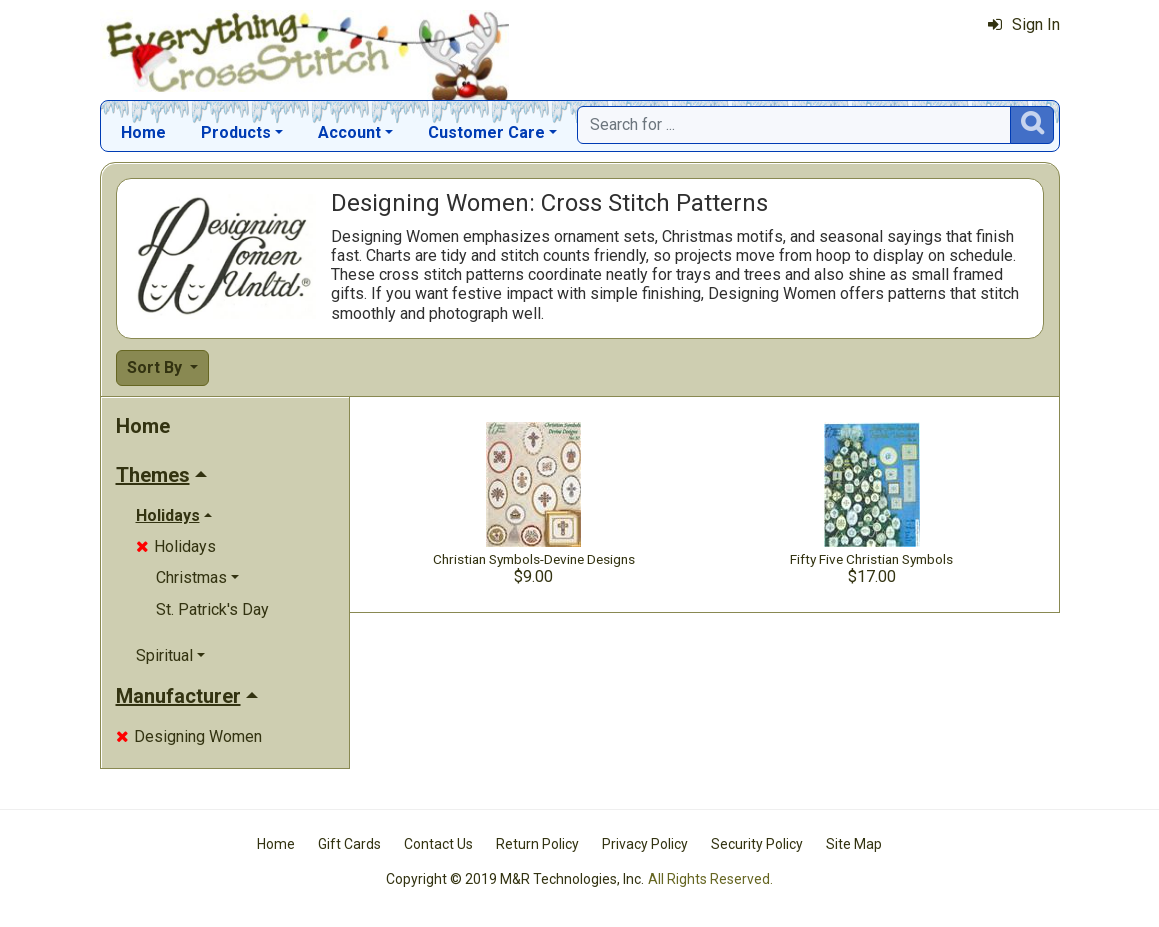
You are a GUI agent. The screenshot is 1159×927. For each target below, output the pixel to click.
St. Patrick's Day (212, 609)
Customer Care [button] (486, 132)
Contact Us (438, 844)
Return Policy (537, 844)
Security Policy (757, 844)
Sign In (1024, 24)
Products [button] (236, 132)
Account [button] (349, 132)
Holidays (176, 546)
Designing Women (189, 736)
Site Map (854, 844)
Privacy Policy (645, 844)
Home (143, 132)
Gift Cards (349, 844)
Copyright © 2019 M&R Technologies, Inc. (515, 879)
